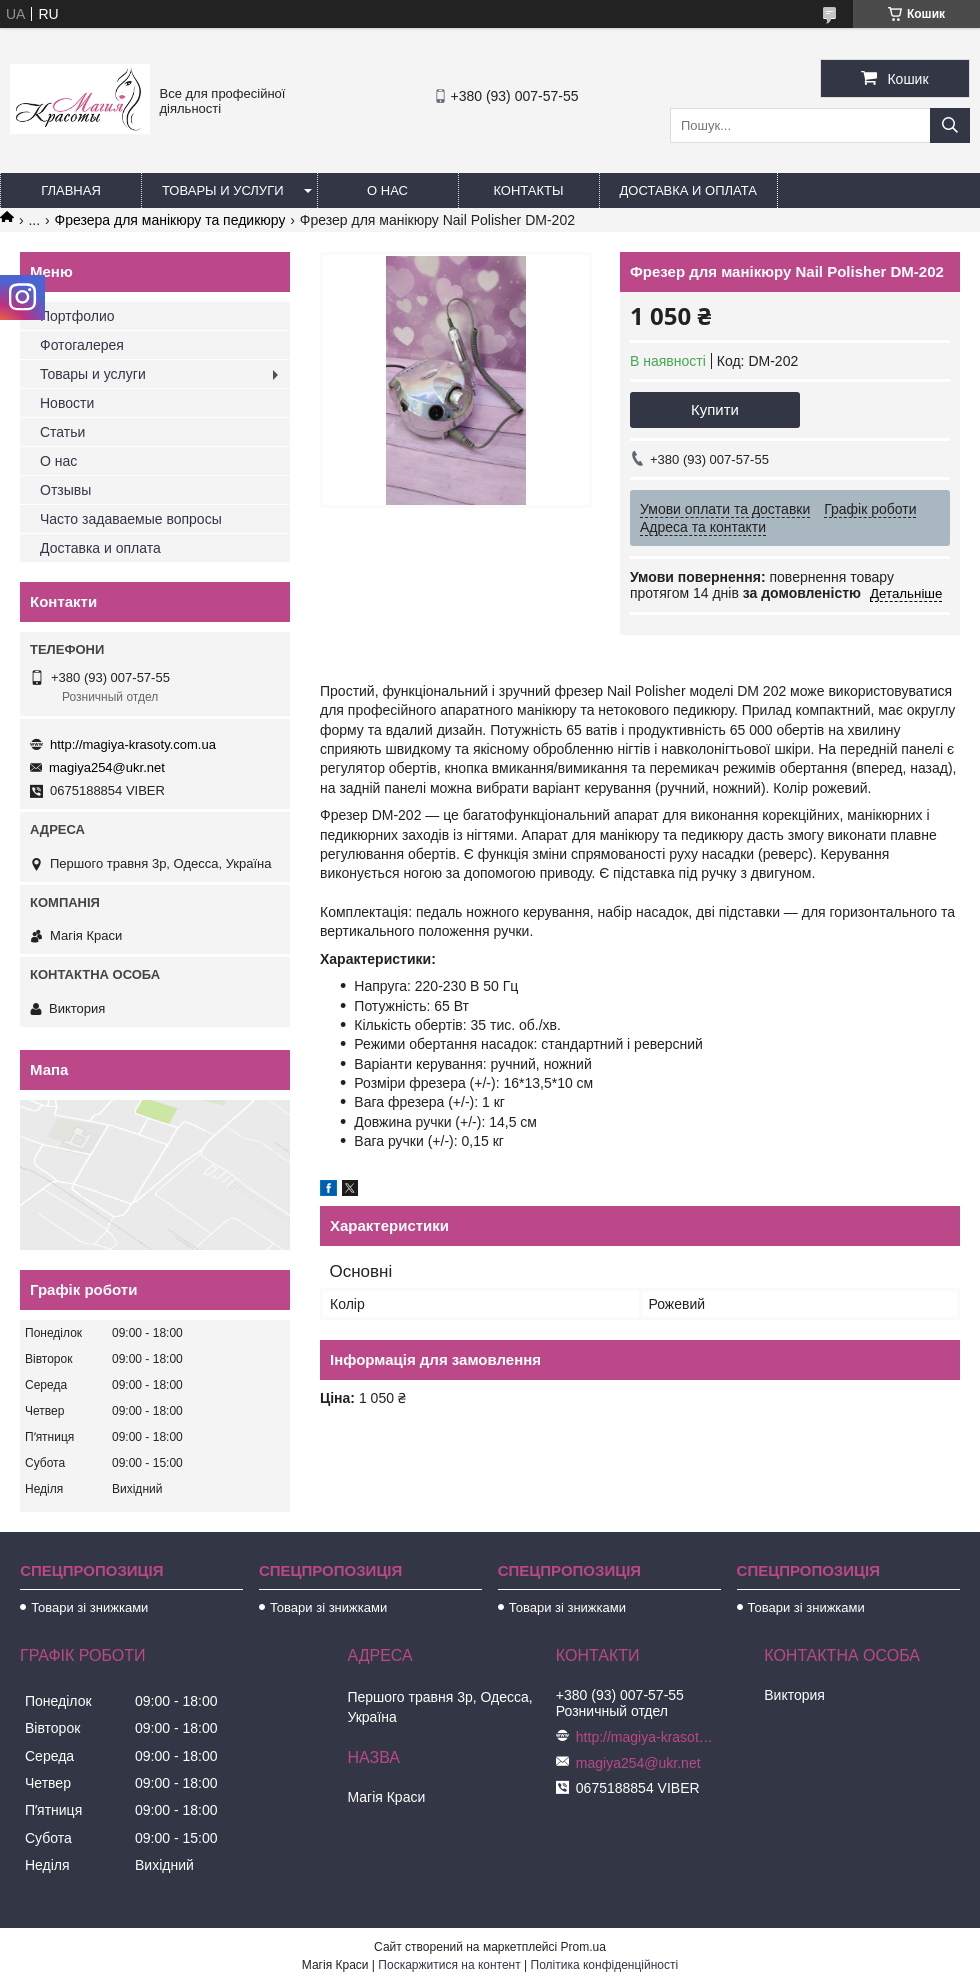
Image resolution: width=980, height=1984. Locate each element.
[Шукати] (950, 125)
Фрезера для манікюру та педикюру (170, 220)
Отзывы (65, 490)
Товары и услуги (223, 190)
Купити (715, 409)
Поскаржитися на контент (449, 1965)
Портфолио (77, 316)
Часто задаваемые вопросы (131, 519)
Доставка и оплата (688, 190)
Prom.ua (583, 1947)
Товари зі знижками (89, 1607)
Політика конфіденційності (605, 1965)
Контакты (528, 190)
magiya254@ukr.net (107, 767)
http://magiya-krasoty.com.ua (133, 744)
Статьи (62, 432)
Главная (71, 190)
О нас (387, 190)
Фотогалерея (82, 345)
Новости (67, 403)
